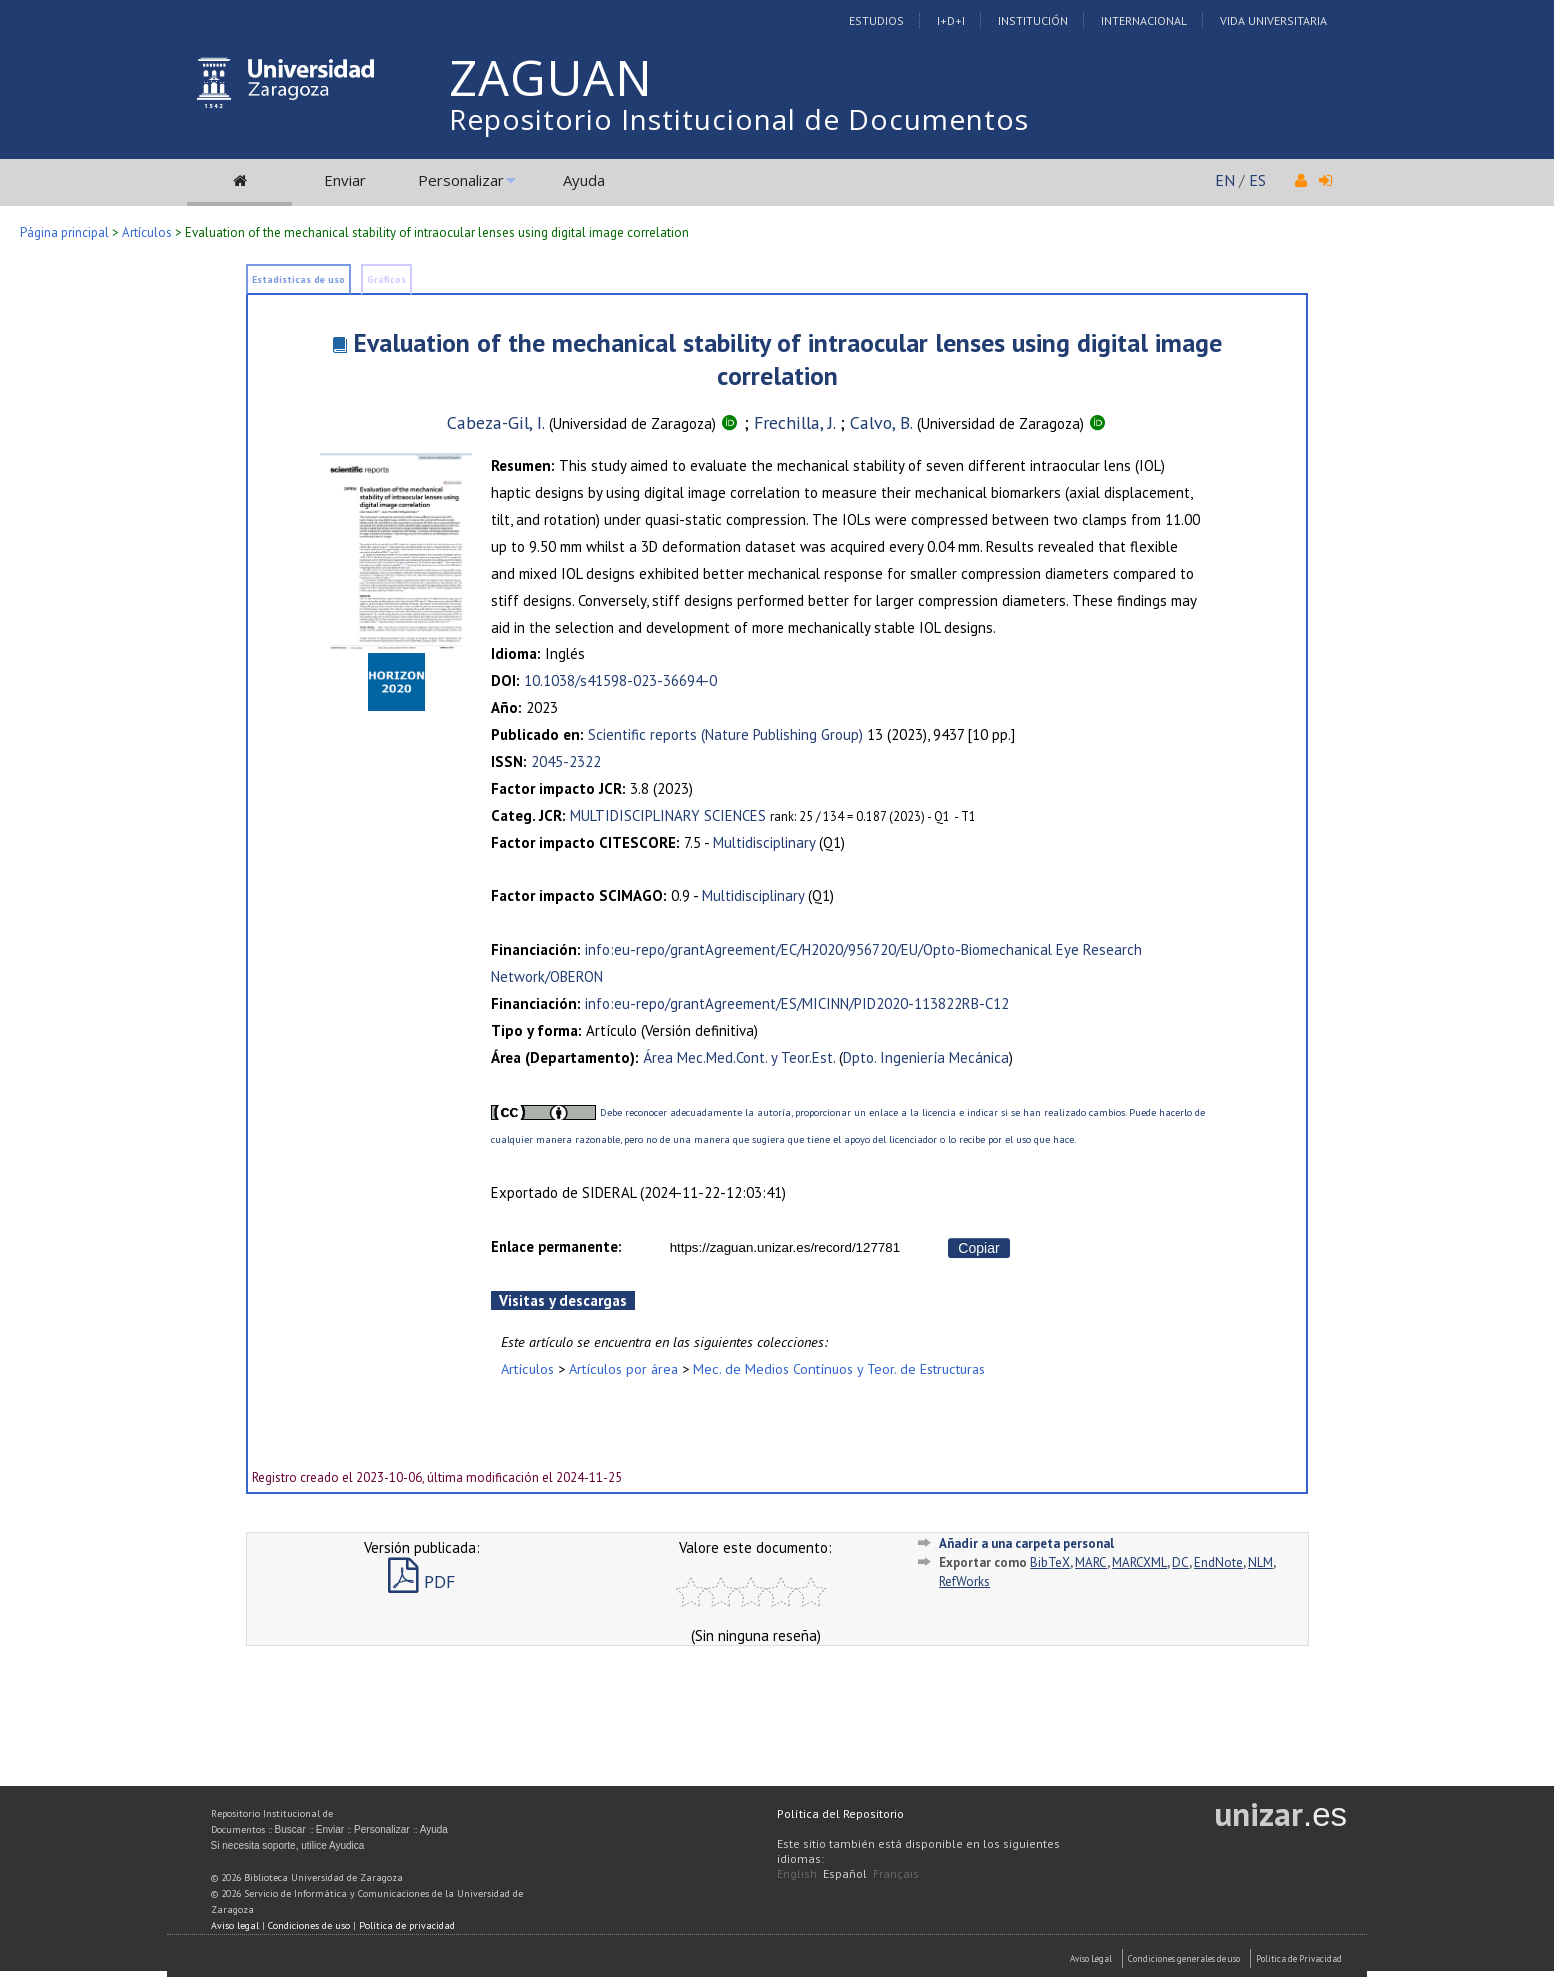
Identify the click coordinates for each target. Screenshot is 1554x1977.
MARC (1091, 1562)
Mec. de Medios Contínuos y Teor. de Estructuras (839, 1368)
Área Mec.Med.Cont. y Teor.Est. (739, 1057)
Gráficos (386, 279)
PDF (421, 1581)
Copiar (978, 1248)
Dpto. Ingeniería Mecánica (926, 1057)
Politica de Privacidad (1299, 1958)
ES (1257, 180)
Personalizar (461, 180)
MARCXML (1139, 1562)
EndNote (1218, 1562)
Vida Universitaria (1273, 20)
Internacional (1144, 20)
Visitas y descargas (563, 1300)
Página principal (64, 232)
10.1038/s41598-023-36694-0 (620, 680)
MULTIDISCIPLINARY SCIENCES (668, 815)
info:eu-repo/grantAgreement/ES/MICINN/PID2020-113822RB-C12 (797, 1003)
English (797, 1873)
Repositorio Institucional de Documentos (739, 119)
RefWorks (964, 1581)
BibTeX (1050, 1562)
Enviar (345, 180)
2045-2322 (566, 761)
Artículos (147, 232)
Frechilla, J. (794, 422)
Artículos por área (623, 1368)
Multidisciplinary (764, 842)
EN (1225, 180)
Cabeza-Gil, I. (496, 422)
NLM (1260, 1562)
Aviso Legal (1091, 1958)
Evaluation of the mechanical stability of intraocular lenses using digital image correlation (787, 359)
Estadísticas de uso (298, 279)
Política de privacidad (407, 1925)
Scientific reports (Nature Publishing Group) (725, 734)
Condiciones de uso (309, 1925)
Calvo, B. (881, 422)
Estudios (876, 20)
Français (896, 1873)
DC (1180, 1562)
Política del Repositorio (840, 1813)
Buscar (290, 1829)
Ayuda (584, 180)
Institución (1033, 20)
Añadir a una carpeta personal (1026, 1543)
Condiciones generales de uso (1184, 1958)
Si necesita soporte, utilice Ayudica (288, 1845)
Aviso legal (235, 1925)
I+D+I (951, 20)
